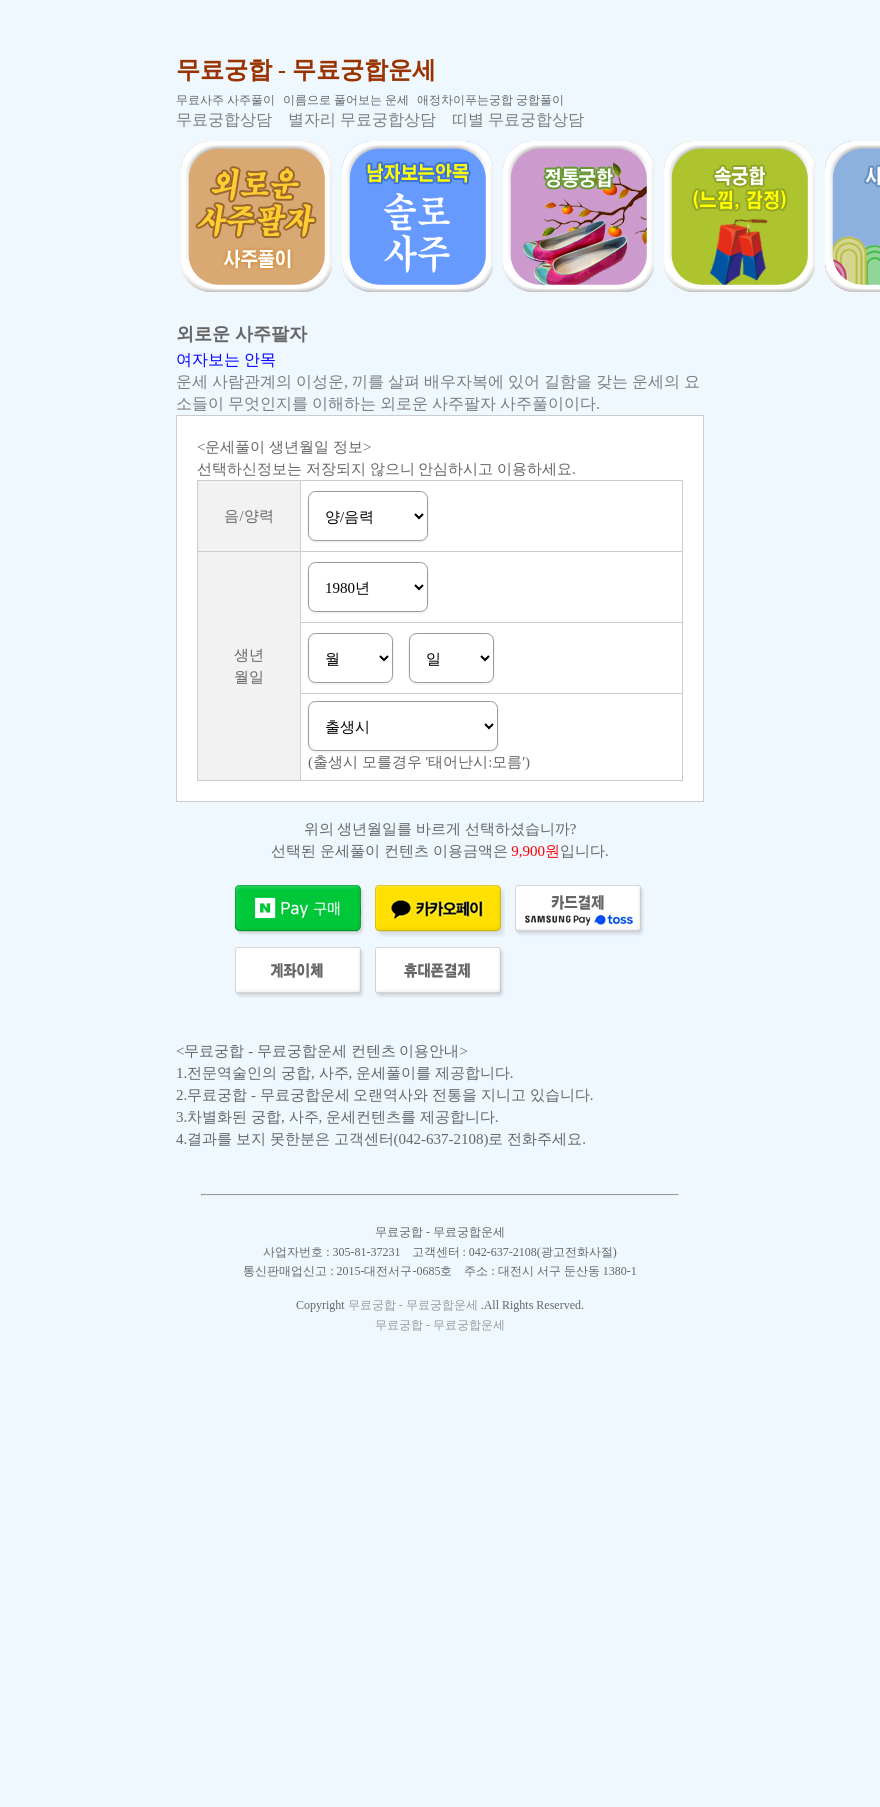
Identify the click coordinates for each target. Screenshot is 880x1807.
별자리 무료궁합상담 (362, 119)
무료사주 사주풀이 (225, 100)
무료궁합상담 (224, 119)
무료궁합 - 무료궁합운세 (306, 70)
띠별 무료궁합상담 (518, 119)
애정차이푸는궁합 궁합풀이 (490, 100)
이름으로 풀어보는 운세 (346, 100)
